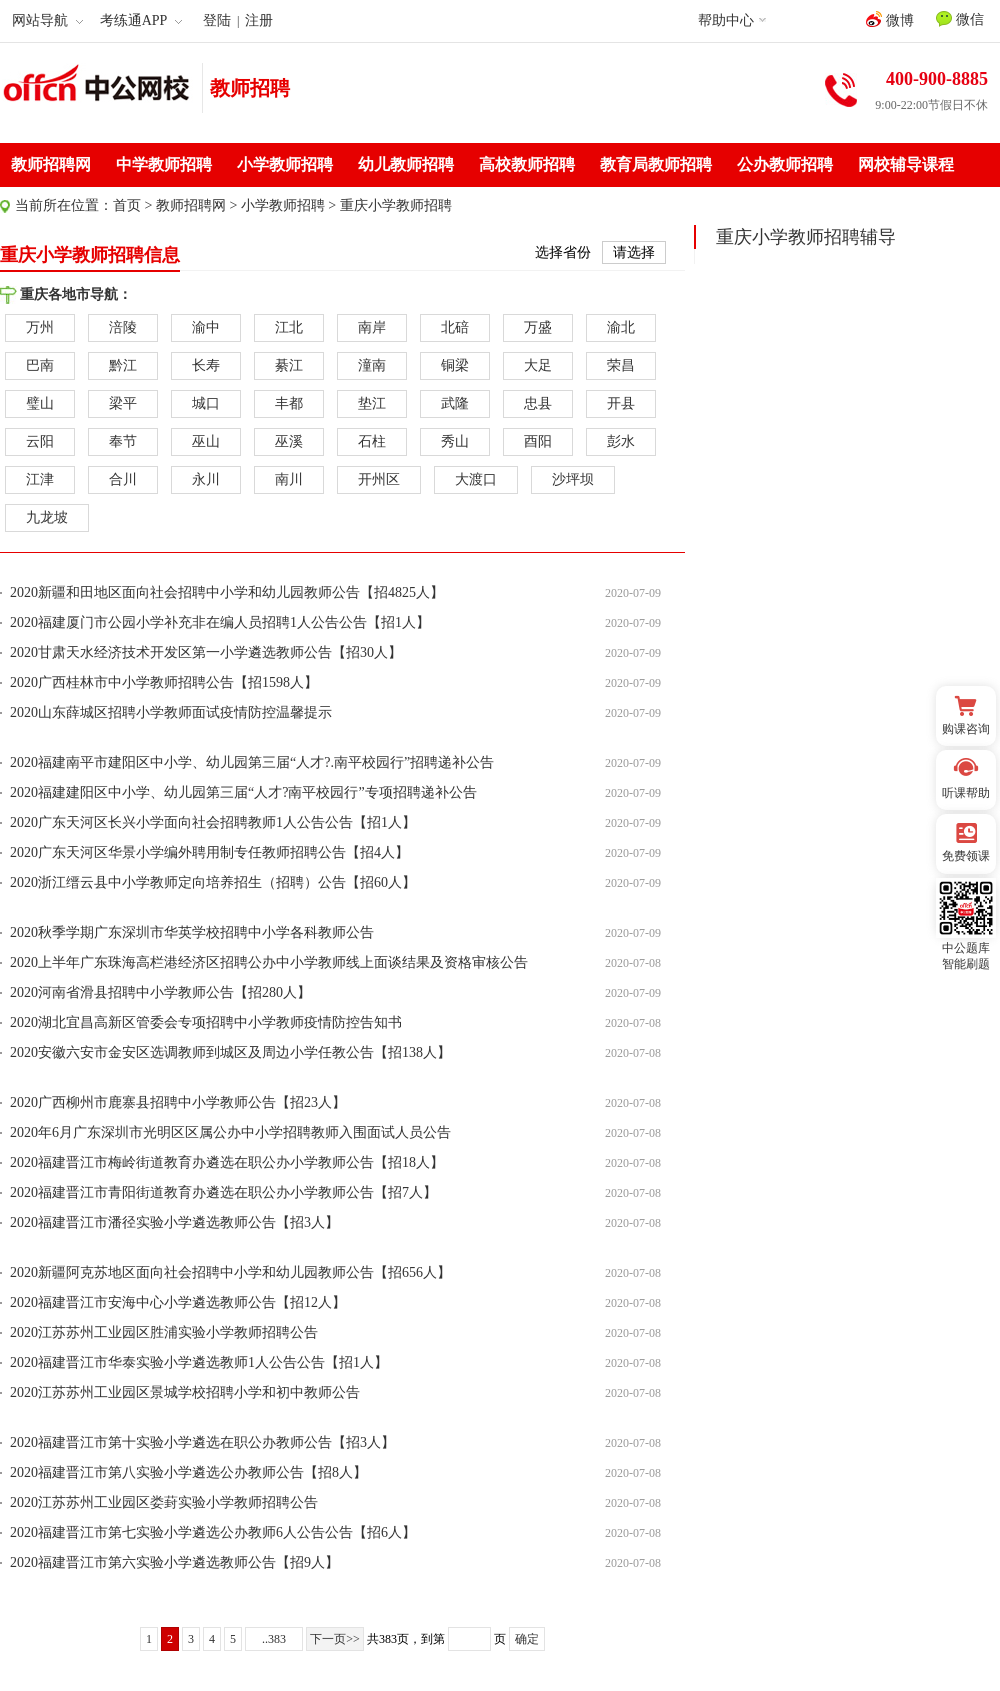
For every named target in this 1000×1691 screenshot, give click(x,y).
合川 (123, 479)
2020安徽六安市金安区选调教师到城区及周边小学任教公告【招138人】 (230, 1052)
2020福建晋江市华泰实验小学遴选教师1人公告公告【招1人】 (199, 1362)
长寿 (206, 365)
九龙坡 (47, 517)
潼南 (372, 365)
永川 (206, 479)
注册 (259, 20)
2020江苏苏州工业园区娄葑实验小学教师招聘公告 (164, 1502)
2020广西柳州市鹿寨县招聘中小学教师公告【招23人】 (178, 1102)
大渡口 (476, 479)
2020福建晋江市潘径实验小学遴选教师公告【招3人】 (174, 1222)
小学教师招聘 (285, 164)
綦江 (289, 365)
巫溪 (289, 441)
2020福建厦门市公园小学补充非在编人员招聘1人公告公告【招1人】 (220, 622)
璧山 (40, 403)
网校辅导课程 (906, 164)
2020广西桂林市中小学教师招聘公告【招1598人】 (164, 682)
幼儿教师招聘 (406, 164)
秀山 (455, 441)
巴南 (40, 365)
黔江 (123, 365)
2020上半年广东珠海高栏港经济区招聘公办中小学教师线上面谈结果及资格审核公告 (269, 962)
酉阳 (538, 441)
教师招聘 (250, 88)
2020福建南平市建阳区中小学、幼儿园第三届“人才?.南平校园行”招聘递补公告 (252, 762)
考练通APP (141, 20)
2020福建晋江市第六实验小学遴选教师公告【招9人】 (174, 1562)
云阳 (40, 441)
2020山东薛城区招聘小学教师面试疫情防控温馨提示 (171, 712)
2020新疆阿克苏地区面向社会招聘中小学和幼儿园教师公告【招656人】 (230, 1272)
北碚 (455, 327)
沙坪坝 (573, 479)
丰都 (289, 403)
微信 (960, 19)
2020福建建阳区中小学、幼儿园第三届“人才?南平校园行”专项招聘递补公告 (243, 792)
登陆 (217, 20)
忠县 (538, 403)
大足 (538, 365)
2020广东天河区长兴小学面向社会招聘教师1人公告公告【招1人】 (213, 822)
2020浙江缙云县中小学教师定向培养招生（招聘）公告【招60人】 (213, 882)
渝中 (206, 327)
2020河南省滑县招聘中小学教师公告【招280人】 (160, 992)
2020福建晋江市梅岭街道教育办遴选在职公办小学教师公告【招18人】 (227, 1162)
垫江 (372, 403)
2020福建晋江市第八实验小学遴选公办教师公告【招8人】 (188, 1472)
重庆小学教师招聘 (396, 205)
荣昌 (621, 365)
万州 (40, 327)
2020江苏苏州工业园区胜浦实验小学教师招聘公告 (164, 1332)
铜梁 (455, 365)
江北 (289, 327)
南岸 (372, 327)
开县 (621, 403)
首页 (127, 205)
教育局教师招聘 (656, 164)
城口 (206, 403)
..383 (274, 1639)
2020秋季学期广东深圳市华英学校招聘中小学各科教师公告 (192, 932)
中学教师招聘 (164, 164)
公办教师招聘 (785, 164)
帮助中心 (726, 20)
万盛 (538, 327)
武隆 (455, 403)
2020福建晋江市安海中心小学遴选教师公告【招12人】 (178, 1302)
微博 (890, 19)
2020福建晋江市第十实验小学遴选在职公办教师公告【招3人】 (202, 1442)
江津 (40, 479)
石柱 (372, 441)
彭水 (621, 441)
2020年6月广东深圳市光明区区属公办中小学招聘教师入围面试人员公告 (230, 1132)
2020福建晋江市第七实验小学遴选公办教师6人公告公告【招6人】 (213, 1532)
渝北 (621, 327)
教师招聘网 (51, 164)
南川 (289, 479)
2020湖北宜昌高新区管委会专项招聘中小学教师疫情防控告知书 (206, 1022)
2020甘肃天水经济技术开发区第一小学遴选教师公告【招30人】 (206, 652)
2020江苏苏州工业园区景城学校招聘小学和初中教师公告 (185, 1392)
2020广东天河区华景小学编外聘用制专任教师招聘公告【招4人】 (209, 852)
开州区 (379, 479)
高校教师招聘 (527, 164)
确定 (527, 1639)
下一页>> (335, 1639)
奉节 (123, 441)
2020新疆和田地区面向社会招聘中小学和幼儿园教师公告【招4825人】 (227, 592)
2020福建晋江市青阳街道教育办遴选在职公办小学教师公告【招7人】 (223, 1192)
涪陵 (123, 327)
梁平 (123, 403)
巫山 (206, 441)
